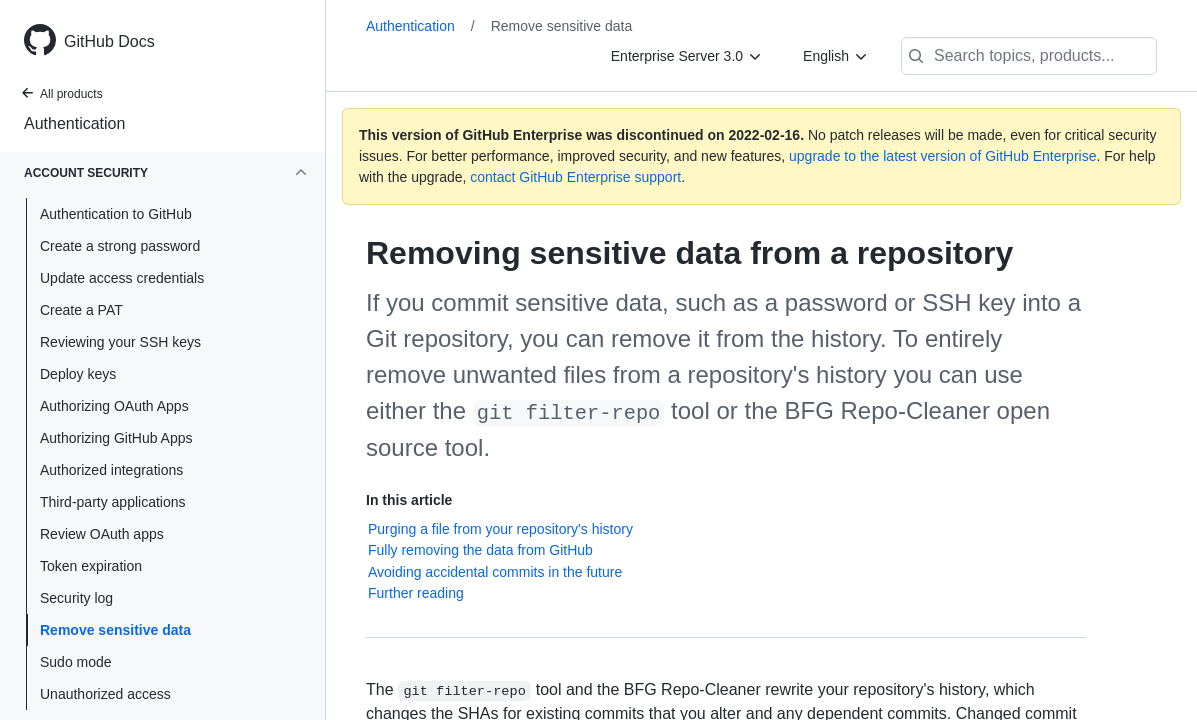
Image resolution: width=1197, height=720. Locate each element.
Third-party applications (113, 502)
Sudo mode (76, 662)
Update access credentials (122, 278)
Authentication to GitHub (116, 214)
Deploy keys (78, 374)
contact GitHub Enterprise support (575, 177)
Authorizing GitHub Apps (116, 438)
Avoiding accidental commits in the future (495, 572)
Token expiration (91, 566)
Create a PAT (81, 310)
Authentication (74, 123)
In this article (409, 500)
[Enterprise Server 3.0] (687, 56)
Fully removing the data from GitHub (480, 550)
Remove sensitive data (115, 630)
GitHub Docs (109, 41)
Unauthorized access (105, 694)
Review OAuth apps (102, 534)
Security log (76, 598)
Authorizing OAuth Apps (114, 406)
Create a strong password (120, 246)
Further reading (416, 593)
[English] (836, 56)
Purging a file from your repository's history (500, 529)
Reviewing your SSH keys (120, 342)
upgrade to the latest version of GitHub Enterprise (942, 156)
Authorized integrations (111, 470)
